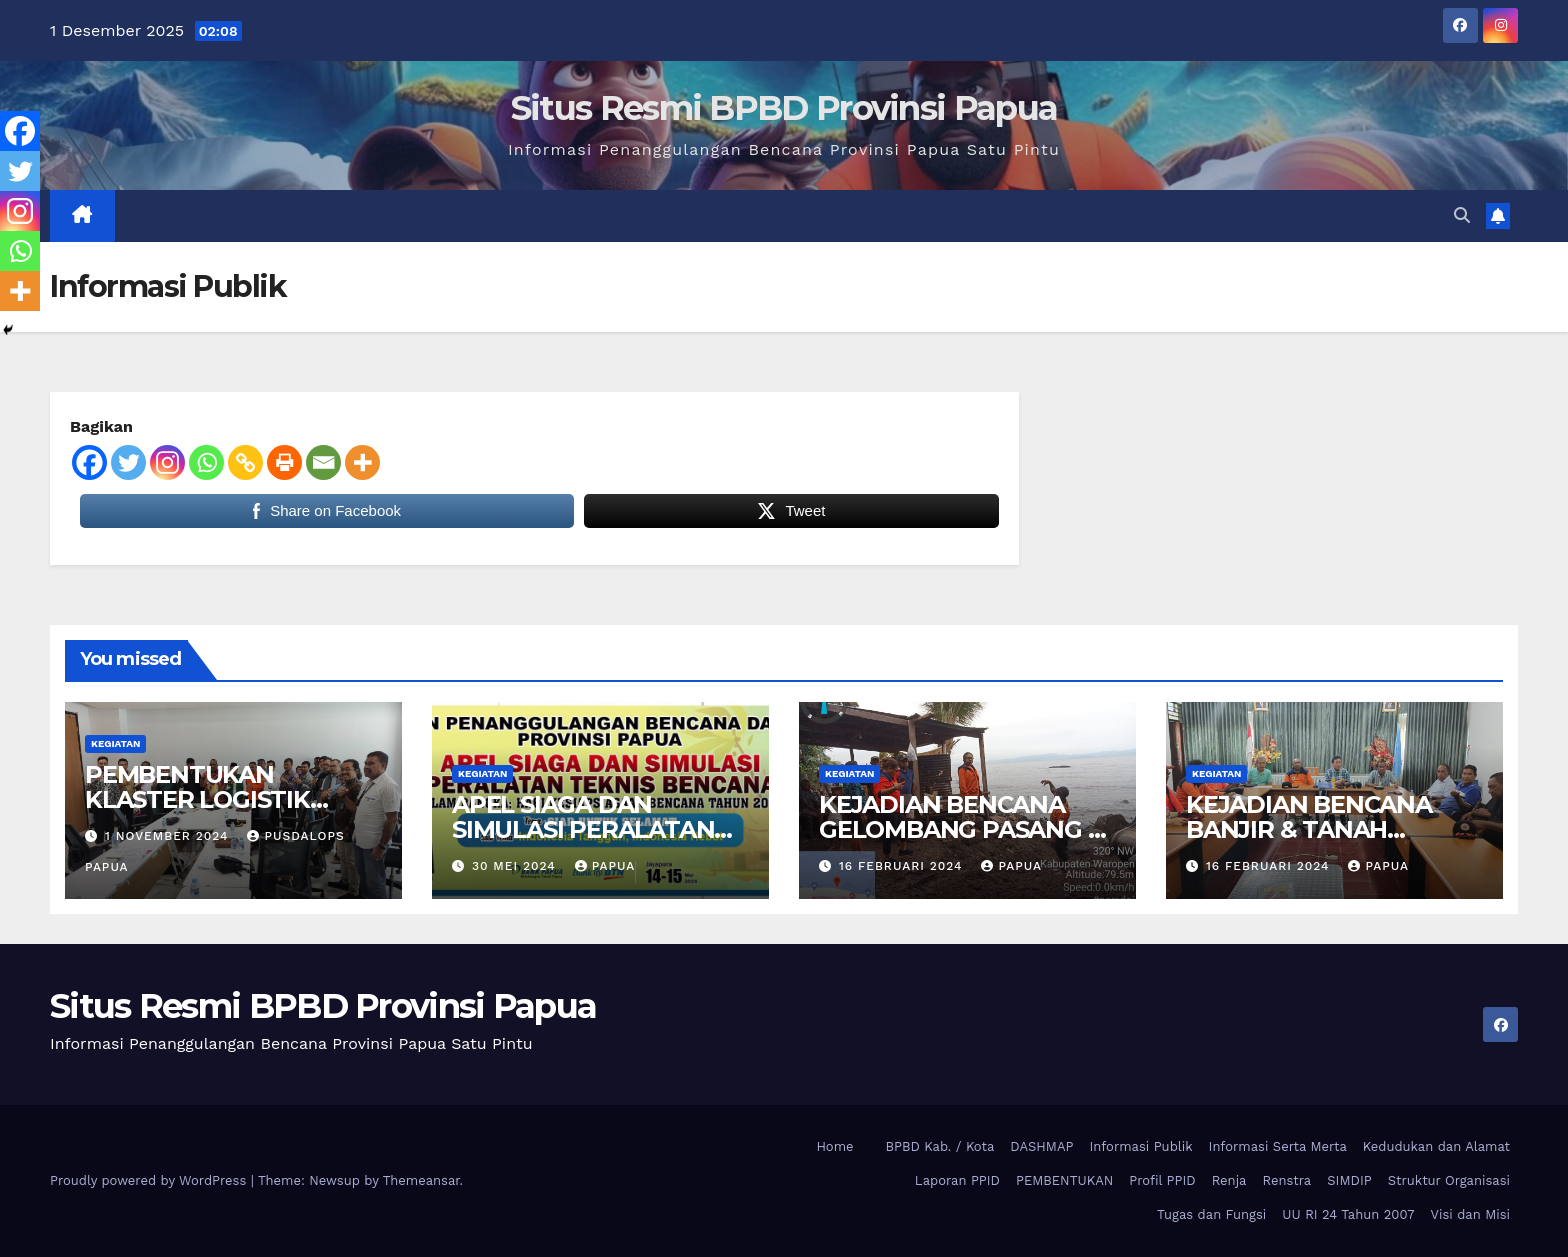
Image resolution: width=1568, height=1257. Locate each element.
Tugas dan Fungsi (1211, 1214)
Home (834, 1146)
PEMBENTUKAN (1064, 1180)
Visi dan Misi (1470, 1214)
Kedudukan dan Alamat (1436, 1146)
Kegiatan (115, 743)
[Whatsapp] (206, 462)
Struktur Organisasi (1449, 1180)
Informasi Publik (1140, 1146)
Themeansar (421, 1180)
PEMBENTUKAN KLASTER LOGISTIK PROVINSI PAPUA (197, 799)
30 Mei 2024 (516, 866)
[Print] (284, 462)
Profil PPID (1162, 1180)
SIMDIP (1349, 1180)
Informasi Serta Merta (1278, 1146)
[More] (362, 462)
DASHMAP (1041, 1146)
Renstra (1286, 1180)
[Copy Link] (245, 462)
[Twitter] (128, 462)
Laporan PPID (957, 1180)
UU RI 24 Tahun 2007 (1348, 1214)
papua (605, 866)
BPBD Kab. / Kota (940, 1146)
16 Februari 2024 (903, 866)
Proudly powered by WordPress (150, 1180)
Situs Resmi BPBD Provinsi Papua (784, 108)
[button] (1462, 215)
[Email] (323, 462)
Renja (1229, 1180)
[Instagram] (167, 462)
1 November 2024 (169, 836)
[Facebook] (89, 462)
